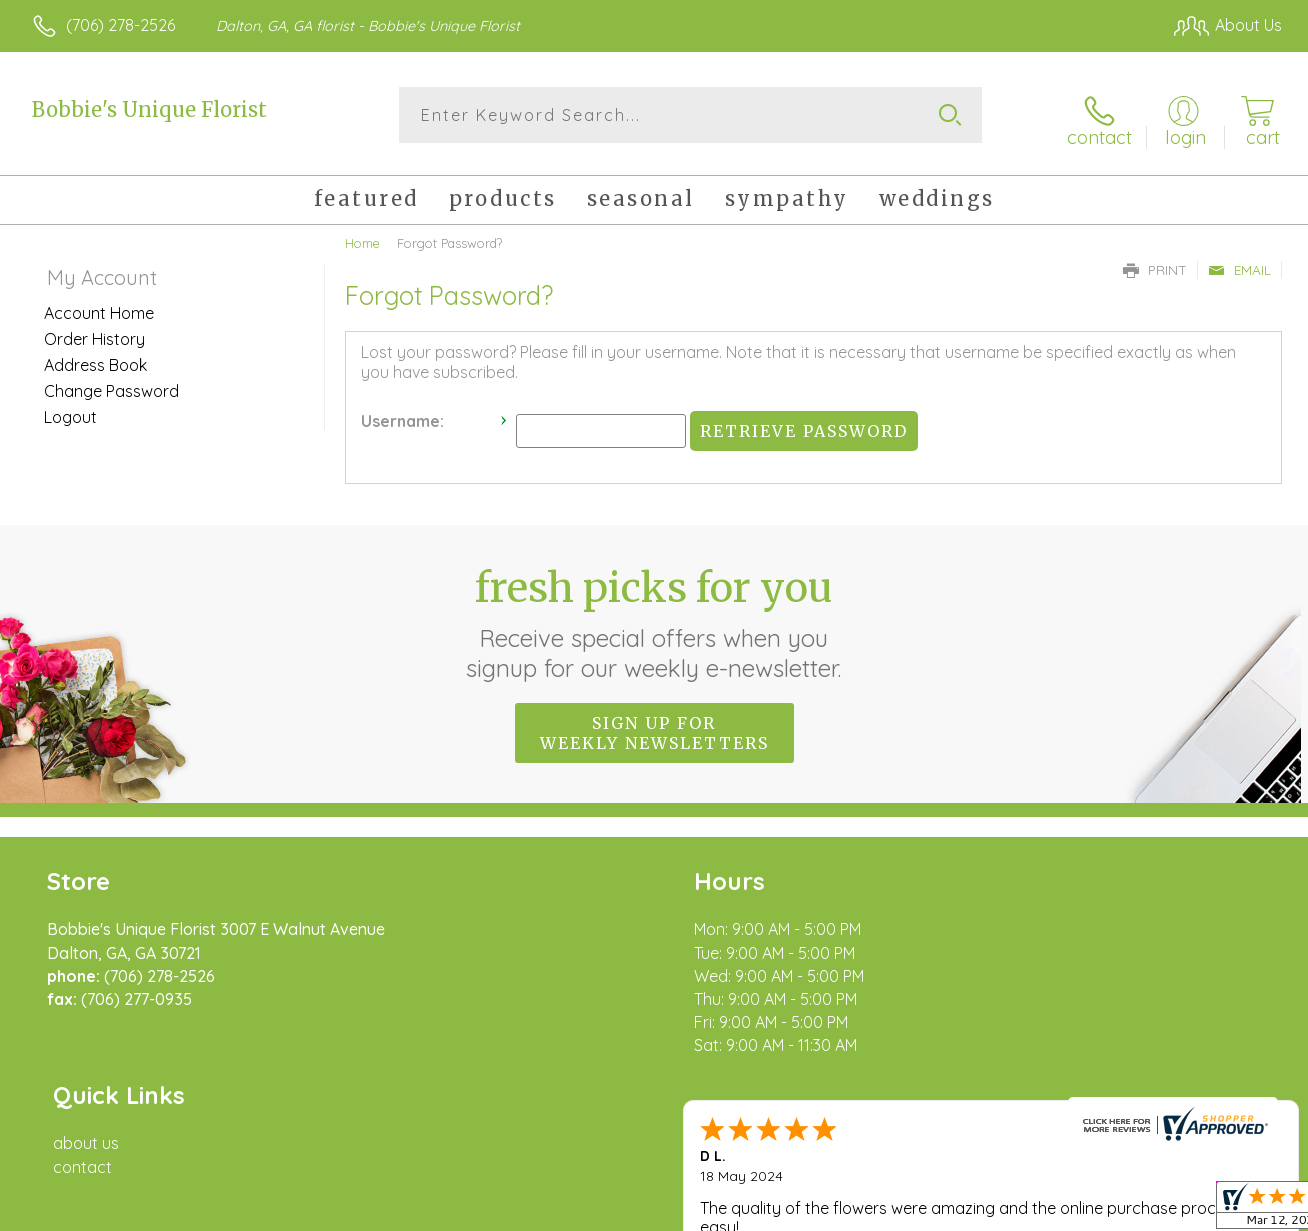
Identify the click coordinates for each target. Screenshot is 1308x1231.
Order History (94, 331)
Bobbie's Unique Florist (149, 109)
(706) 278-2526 (120, 25)
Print (1155, 262)
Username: (402, 414)
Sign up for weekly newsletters (654, 725)
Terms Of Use (840, 1211)
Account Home (99, 305)
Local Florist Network (1101, 1211)
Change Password (111, 383)
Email (1239, 262)
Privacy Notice (958, 1211)
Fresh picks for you (654, 615)
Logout (70, 409)
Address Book (95, 357)
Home (362, 235)
